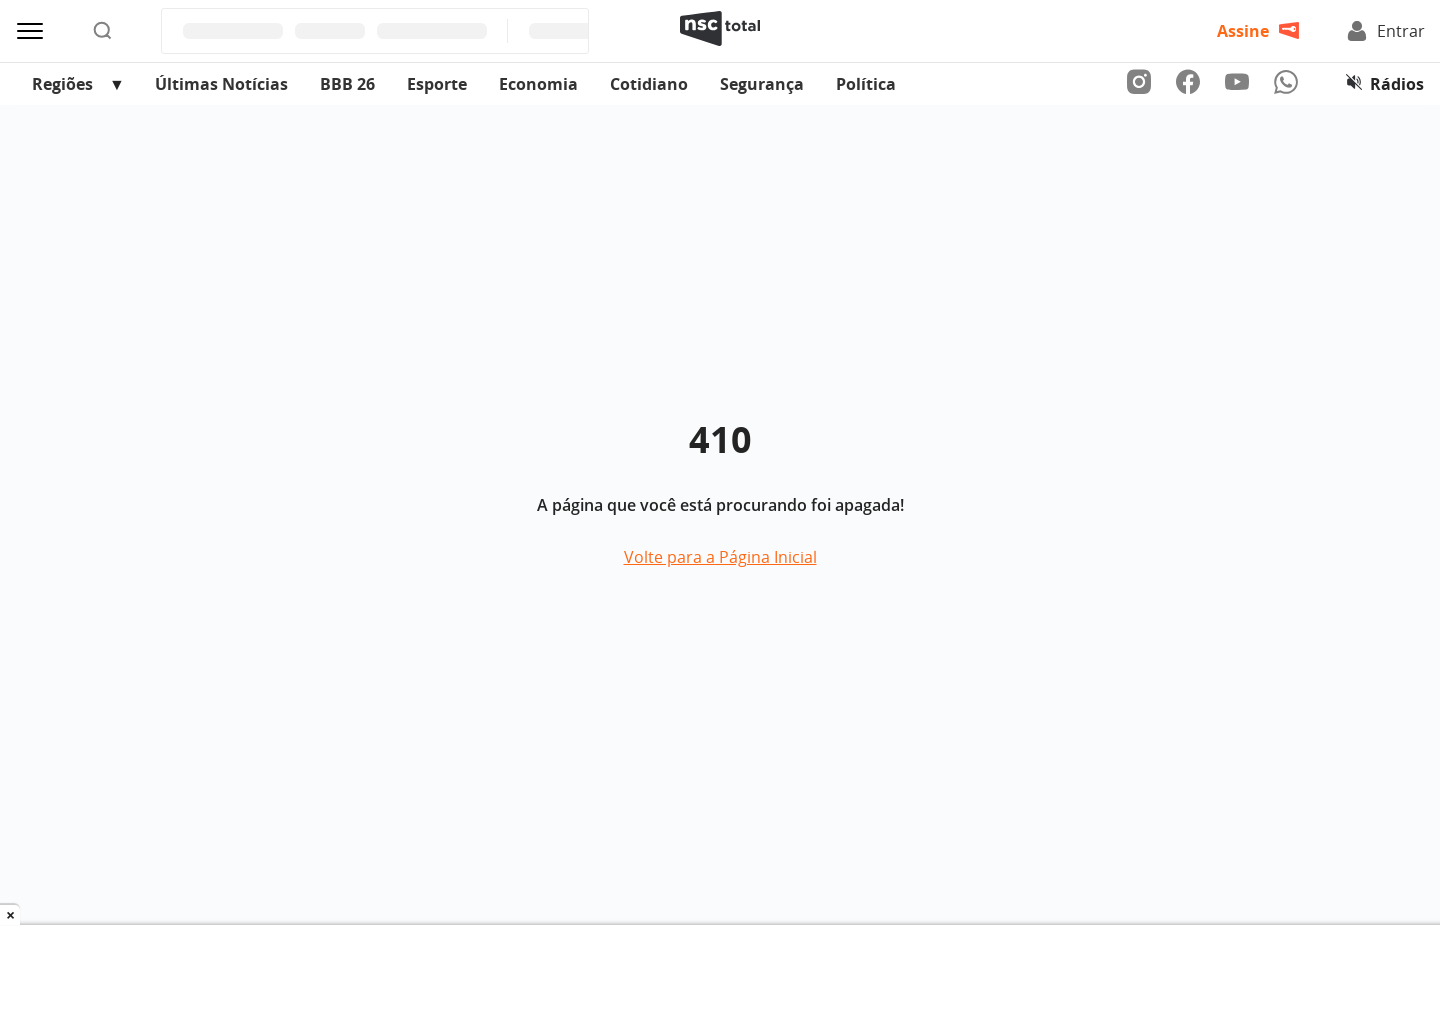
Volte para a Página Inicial (720, 557)
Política (866, 84)
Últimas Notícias (221, 84)
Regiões (62, 84)
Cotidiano (649, 84)
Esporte (437, 84)
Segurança (762, 84)
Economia (538, 84)
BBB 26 (347, 84)
